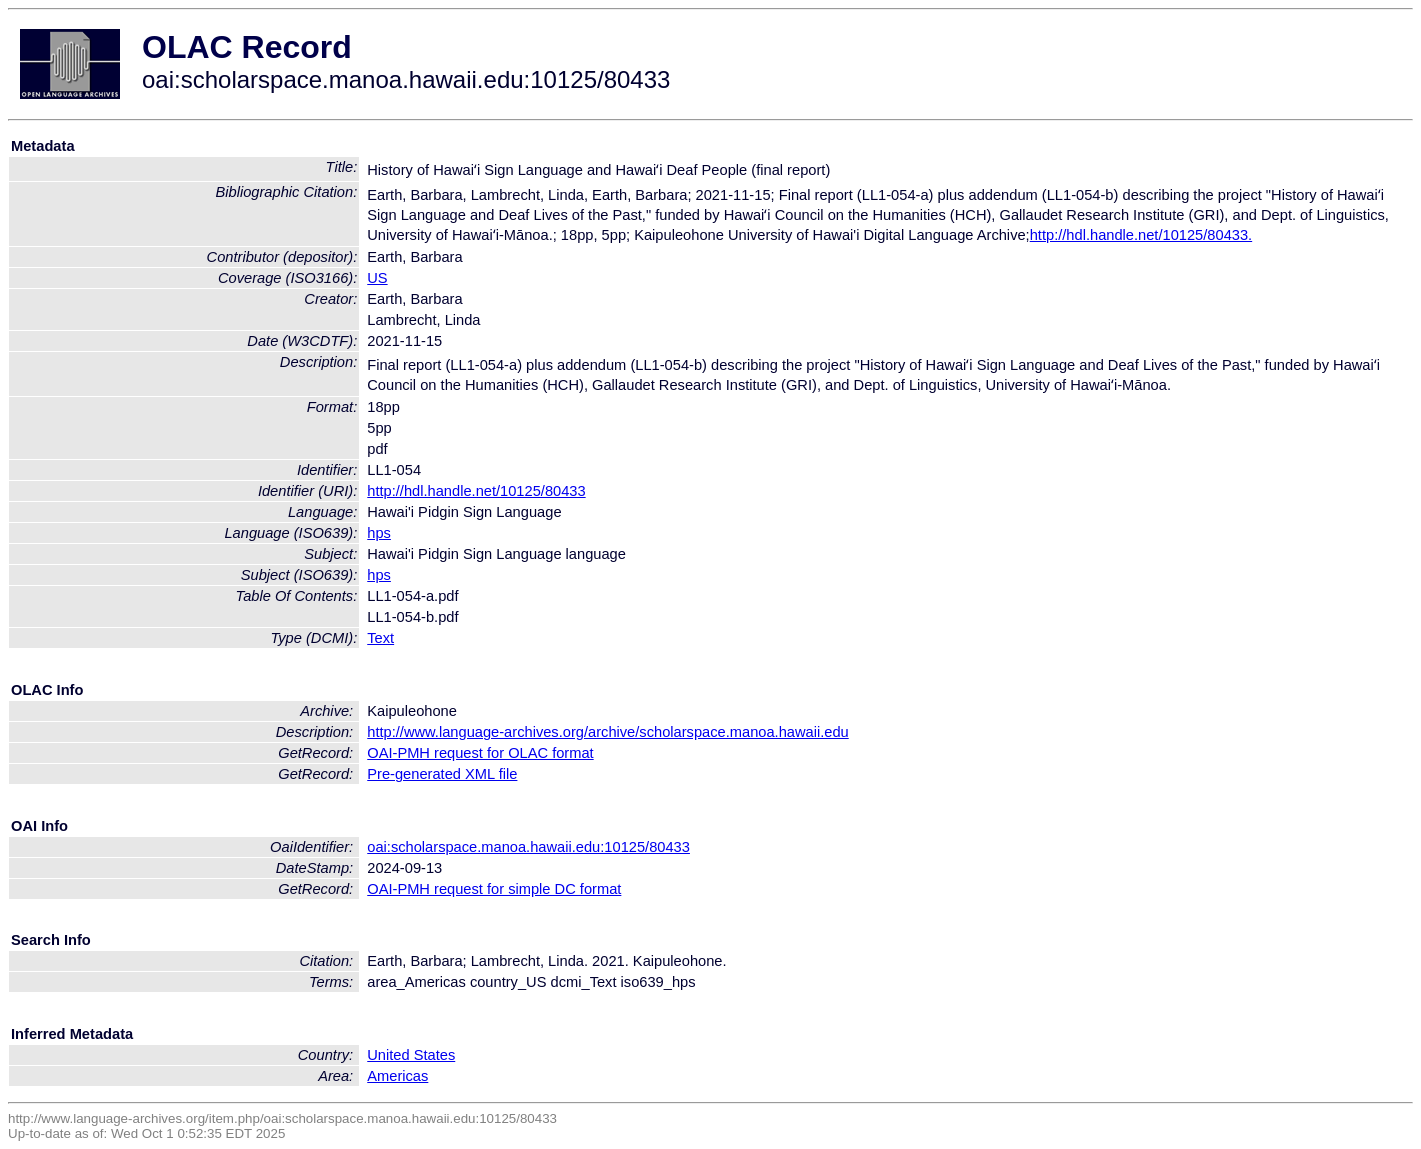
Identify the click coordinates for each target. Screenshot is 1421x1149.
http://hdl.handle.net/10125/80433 (476, 491)
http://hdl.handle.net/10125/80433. (1141, 235)
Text (380, 638)
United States (411, 1055)
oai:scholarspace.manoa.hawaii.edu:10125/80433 (528, 847)
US (377, 278)
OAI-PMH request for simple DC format (494, 889)
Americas (397, 1076)
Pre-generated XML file (442, 774)
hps (379, 533)
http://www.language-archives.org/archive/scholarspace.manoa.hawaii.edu (607, 732)
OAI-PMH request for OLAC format (480, 753)
